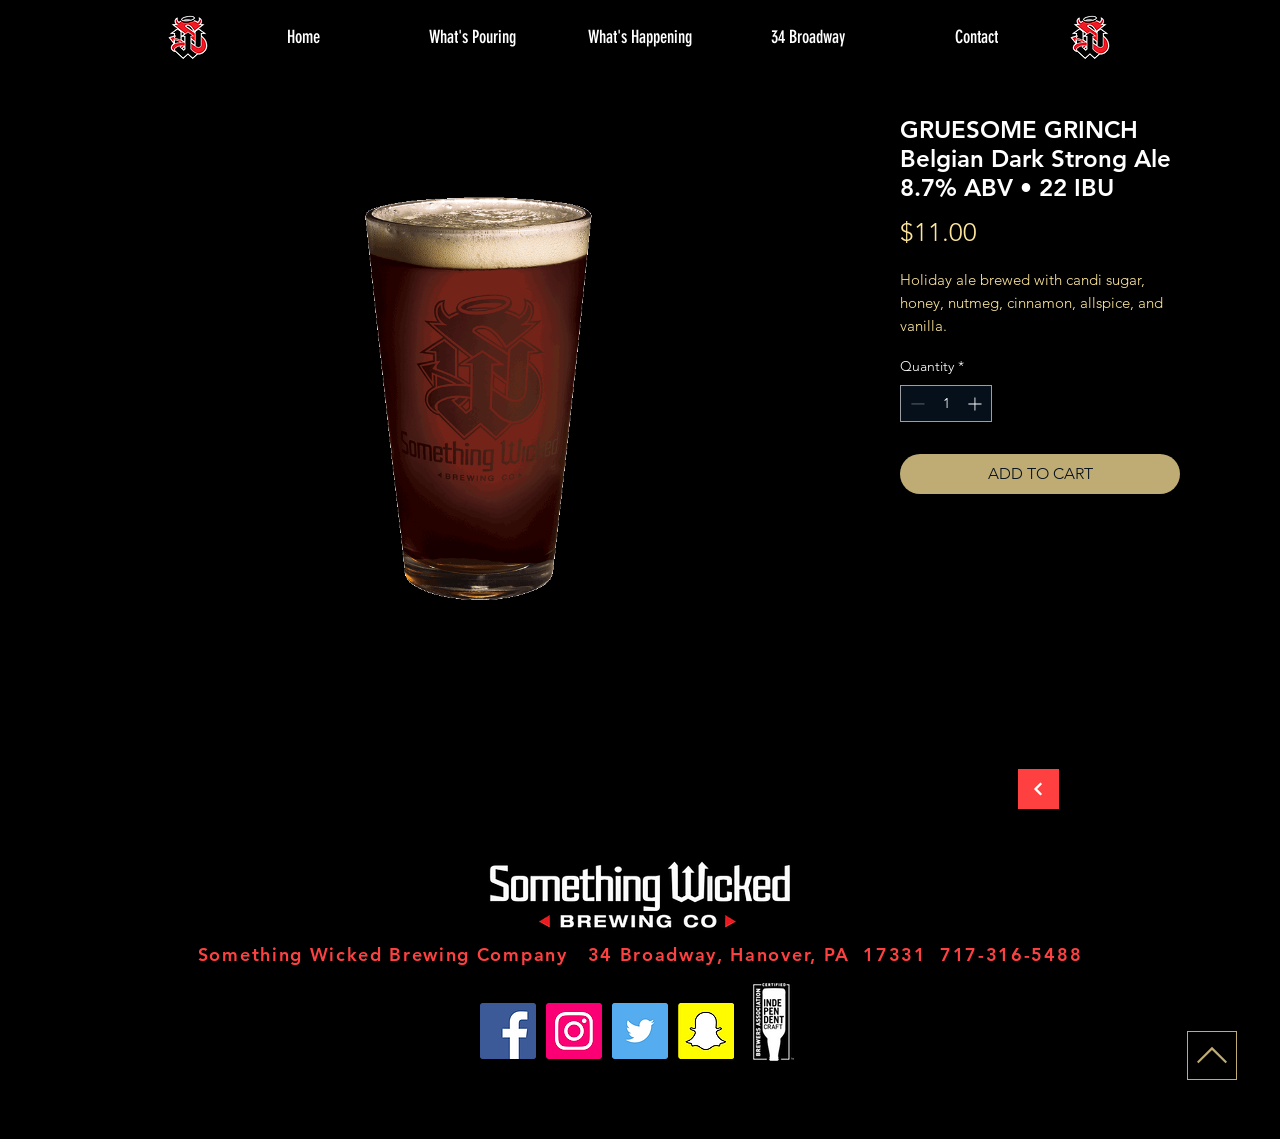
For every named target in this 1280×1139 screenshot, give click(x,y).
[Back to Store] (1038, 789)
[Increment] (976, 403)
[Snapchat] (706, 1031)
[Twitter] (640, 1031)
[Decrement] (915, 403)
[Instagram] (574, 1031)
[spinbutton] (946, 403)
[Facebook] (508, 1031)
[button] (472, 37)
